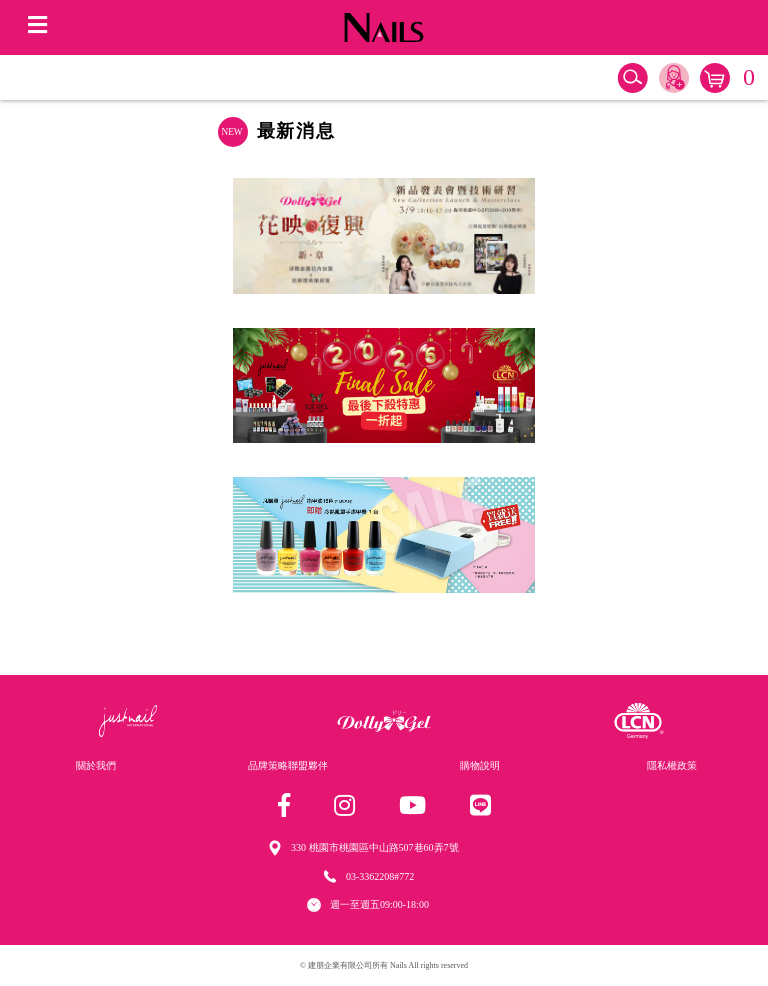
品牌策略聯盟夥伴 (288, 765)
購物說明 (480, 765)
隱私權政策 (672, 765)
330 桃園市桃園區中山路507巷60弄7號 (375, 847)
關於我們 (96, 765)
